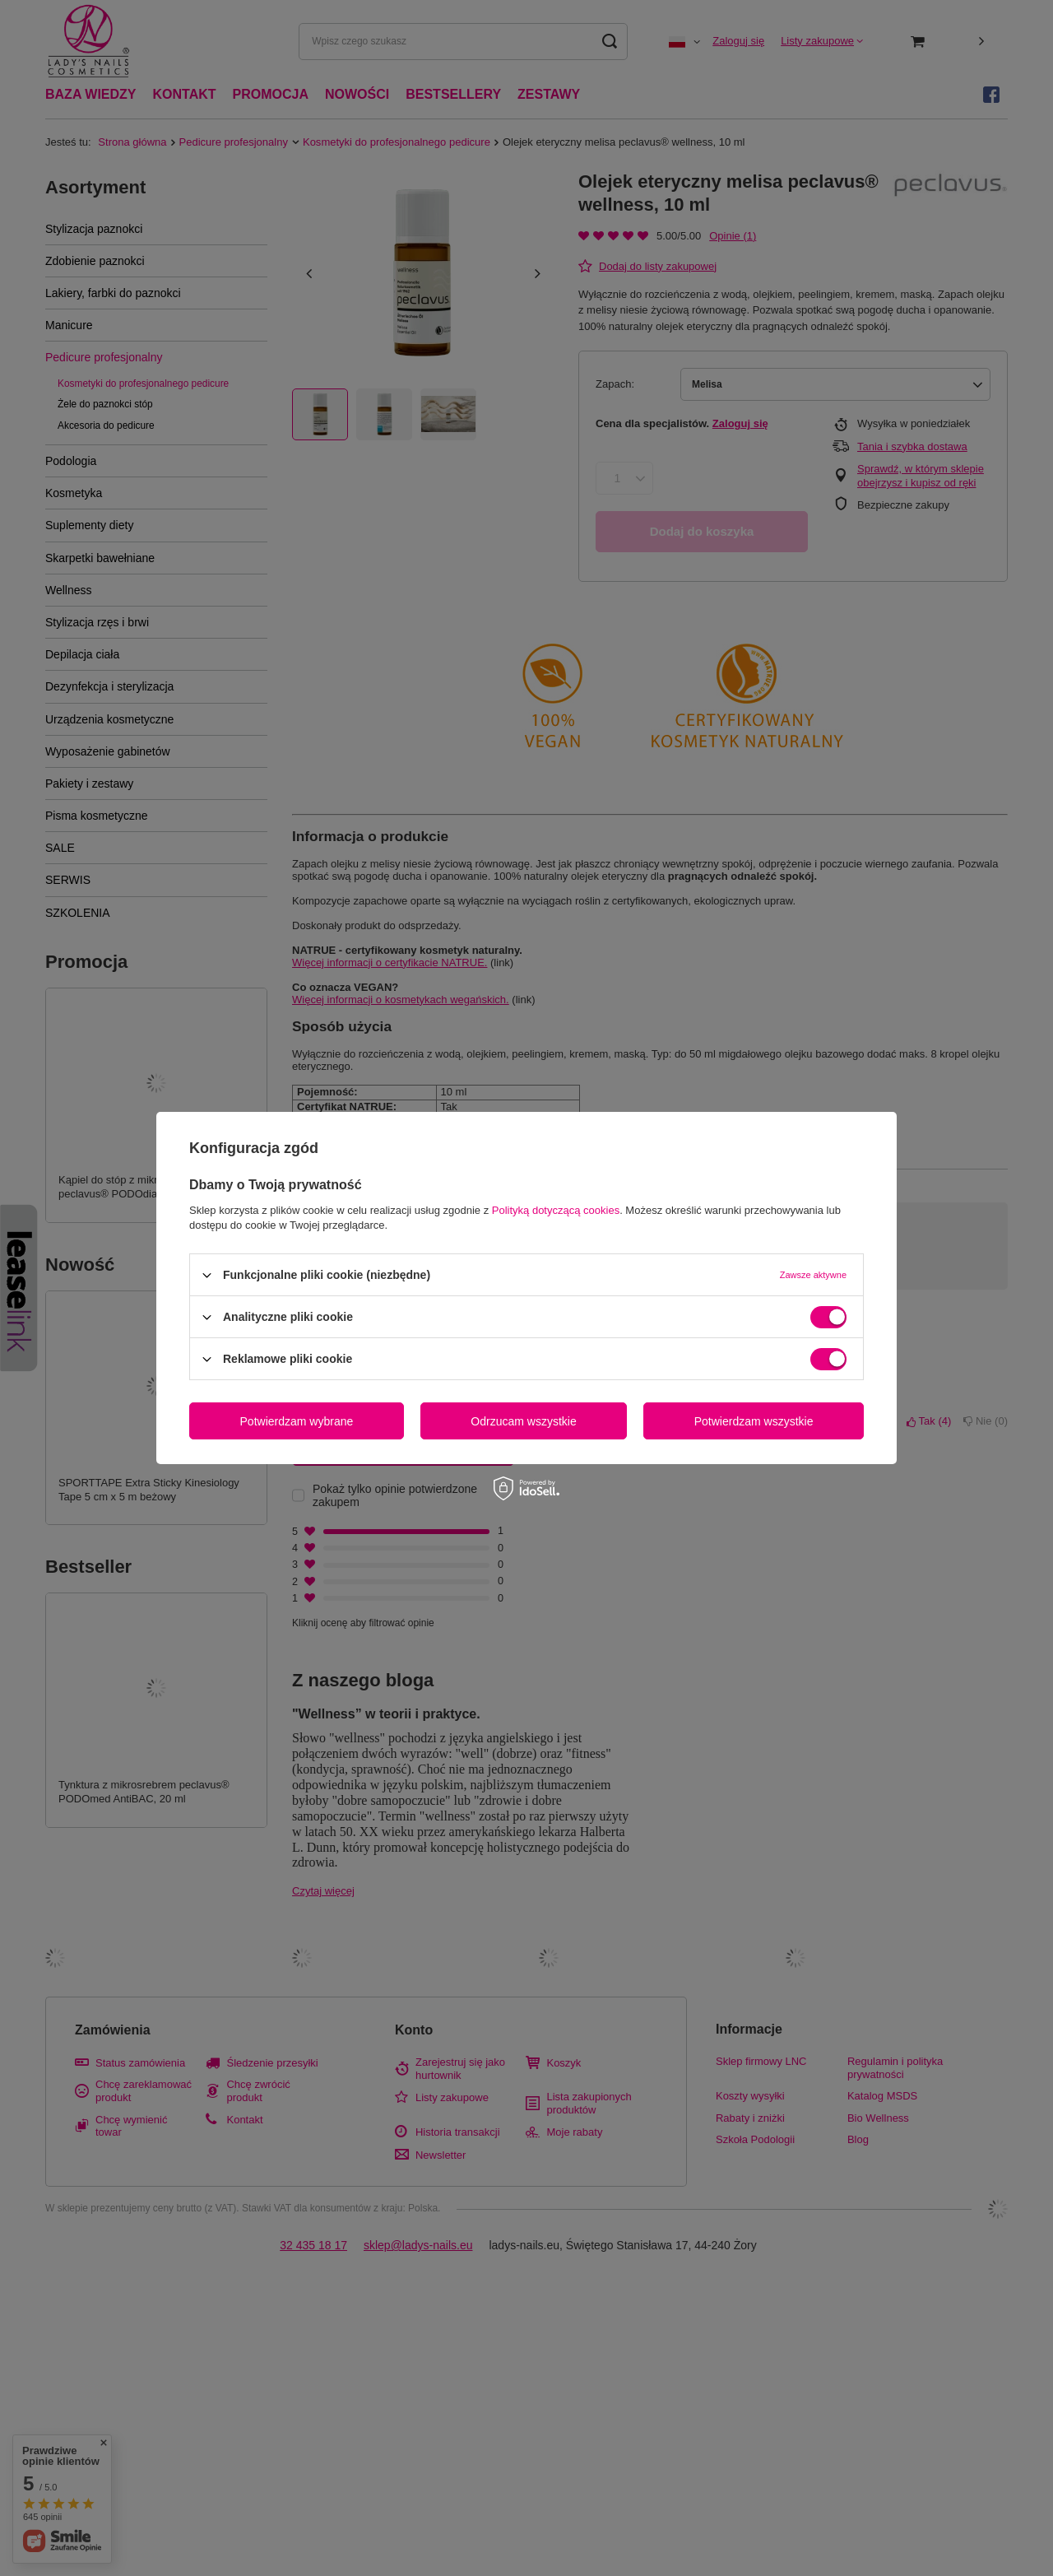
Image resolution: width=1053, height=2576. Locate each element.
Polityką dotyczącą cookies (555, 1210)
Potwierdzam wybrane (297, 1420)
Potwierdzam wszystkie (754, 1420)
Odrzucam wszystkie (523, 1420)
